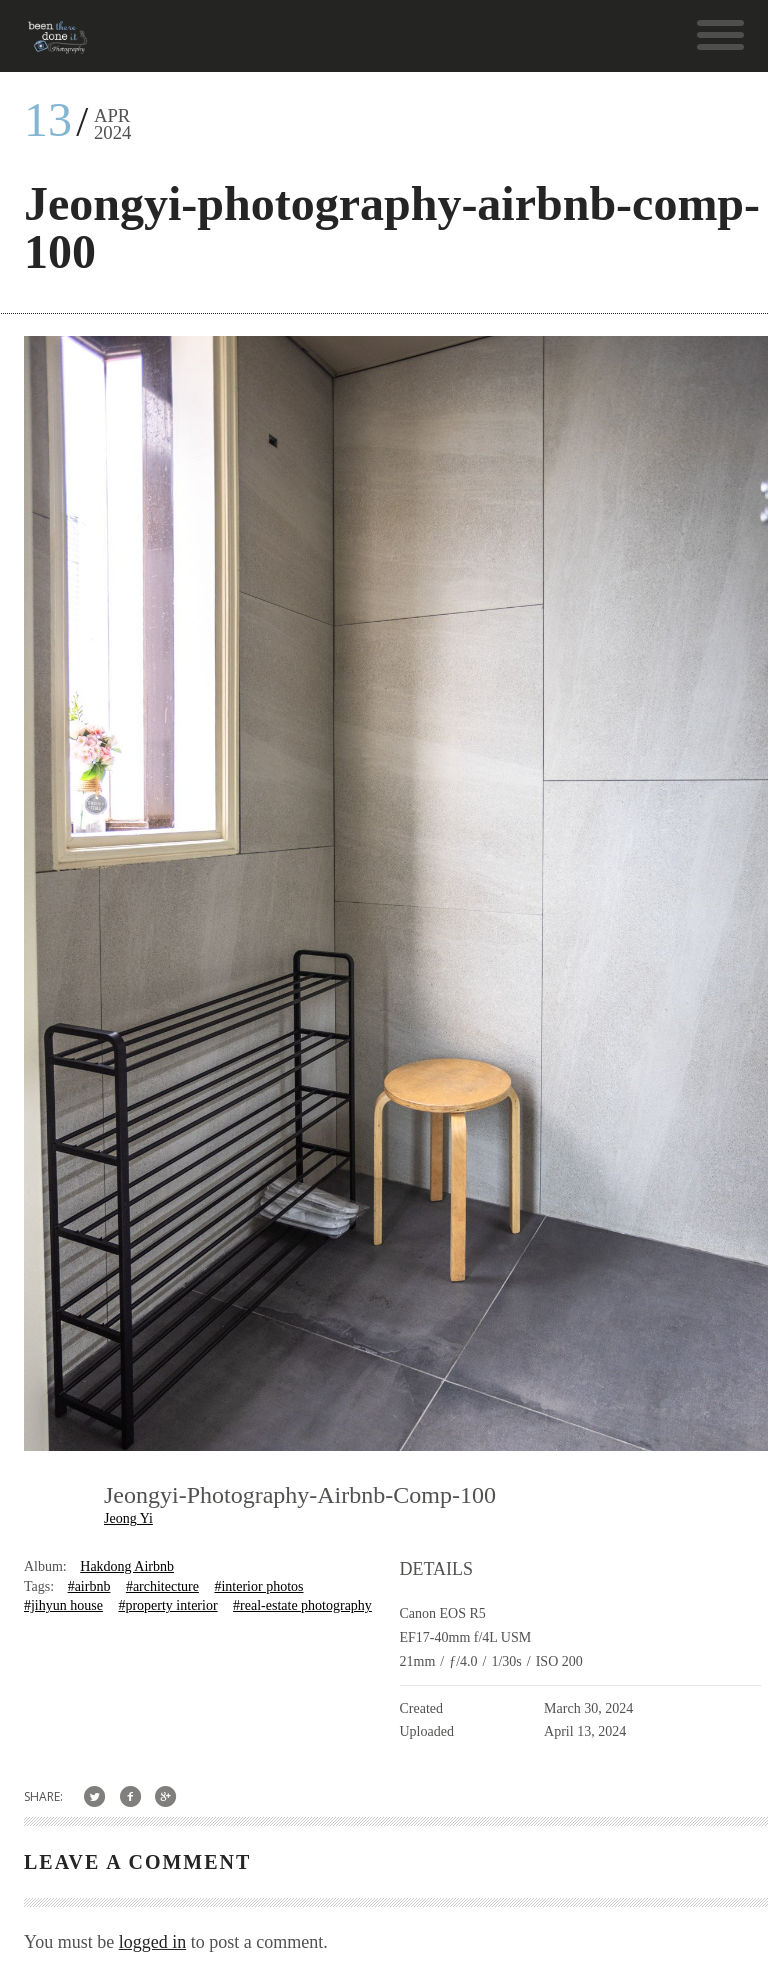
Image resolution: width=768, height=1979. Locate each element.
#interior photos (258, 1586)
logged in (153, 1942)
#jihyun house (63, 1605)
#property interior (167, 1605)
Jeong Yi (128, 1518)
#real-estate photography (302, 1605)
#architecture (162, 1586)
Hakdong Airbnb (127, 1566)
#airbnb (89, 1586)
